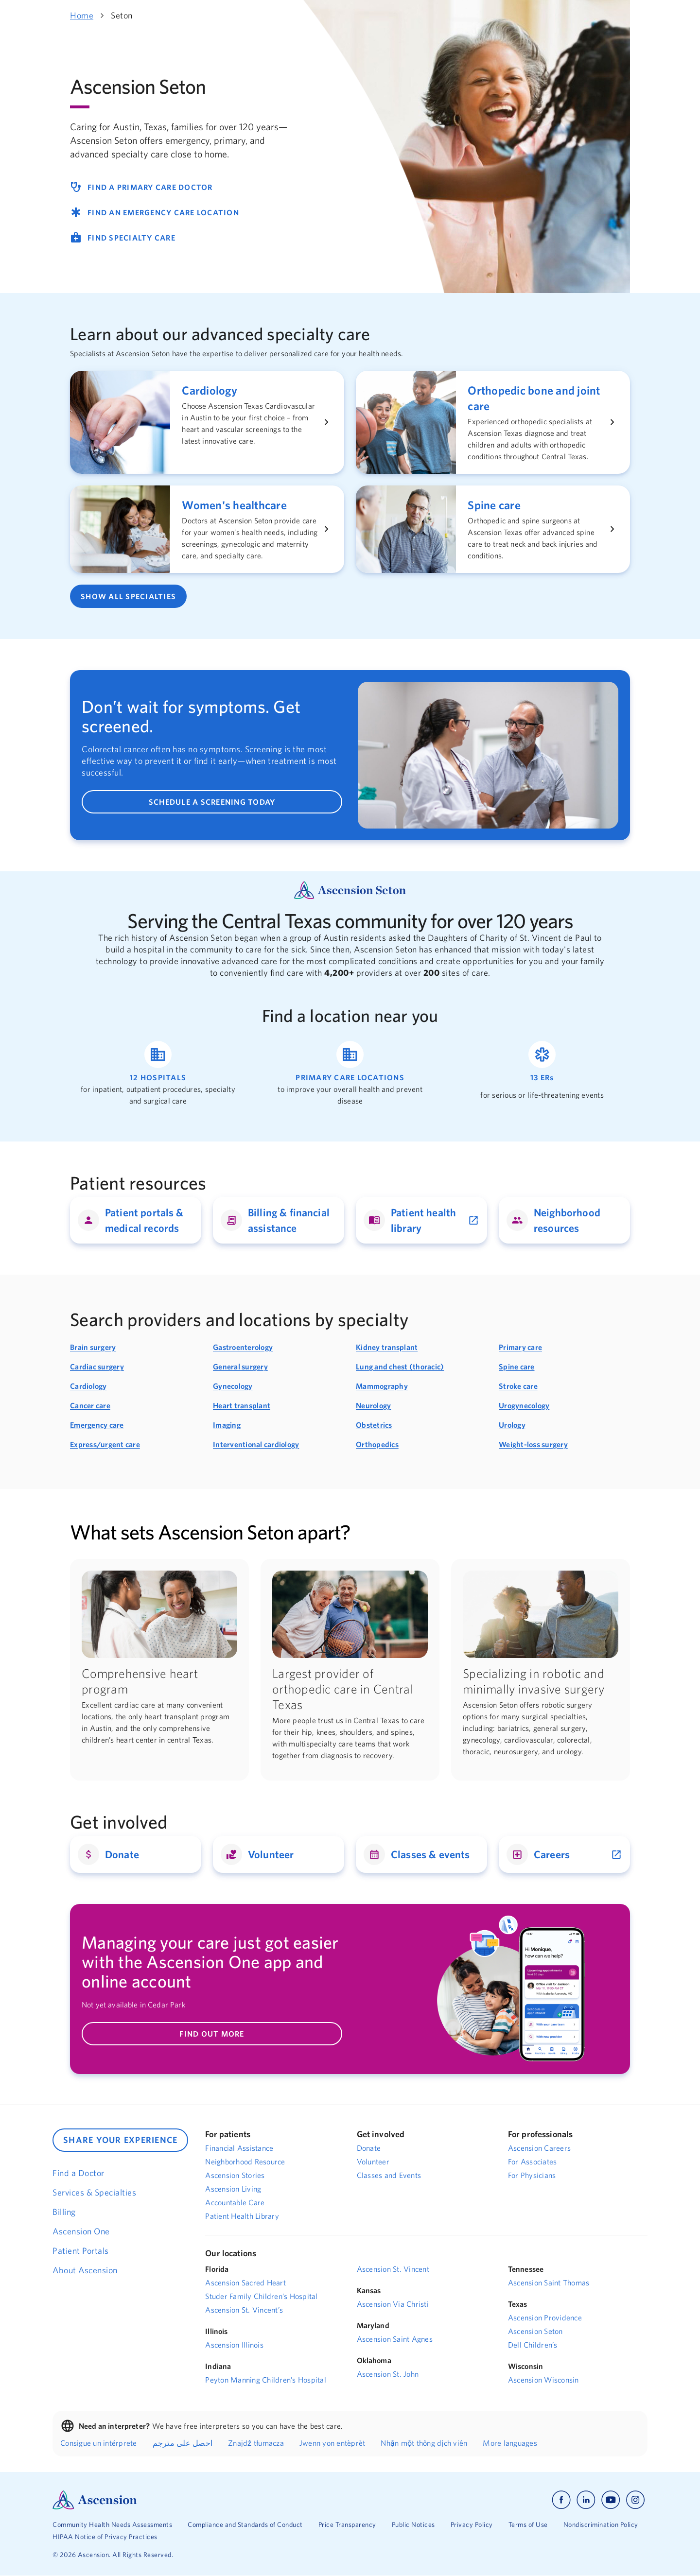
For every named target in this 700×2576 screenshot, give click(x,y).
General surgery (240, 1366)
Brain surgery (93, 1347)
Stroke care (518, 1386)
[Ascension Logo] (94, 2499)
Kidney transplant (387, 1347)
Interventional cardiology (256, 1444)
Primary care (520, 1347)
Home (81, 15)
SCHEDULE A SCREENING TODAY (212, 801)
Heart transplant (241, 1405)
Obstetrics (374, 1424)
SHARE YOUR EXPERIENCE (120, 2140)
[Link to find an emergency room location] (542, 1073)
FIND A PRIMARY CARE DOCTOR (141, 187)
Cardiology (88, 1386)
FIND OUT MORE (211, 2033)
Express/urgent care (105, 1444)
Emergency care (97, 1424)
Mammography (382, 1386)
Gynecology (233, 1386)
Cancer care (90, 1405)
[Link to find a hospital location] (158, 1073)
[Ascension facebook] (561, 2499)
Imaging (227, 1424)
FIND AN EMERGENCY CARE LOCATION (154, 212)
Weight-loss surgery (533, 1444)
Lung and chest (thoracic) (400, 1366)
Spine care (517, 1366)
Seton (122, 15)
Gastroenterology (243, 1347)
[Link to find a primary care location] (350, 1073)
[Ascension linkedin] (586, 2499)
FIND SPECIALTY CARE (122, 237)
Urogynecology (524, 1405)
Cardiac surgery (97, 1366)
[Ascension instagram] (635, 2499)
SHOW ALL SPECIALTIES (128, 596)
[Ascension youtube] (610, 2499)
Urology (512, 1424)
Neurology (373, 1405)
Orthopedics (377, 1444)
